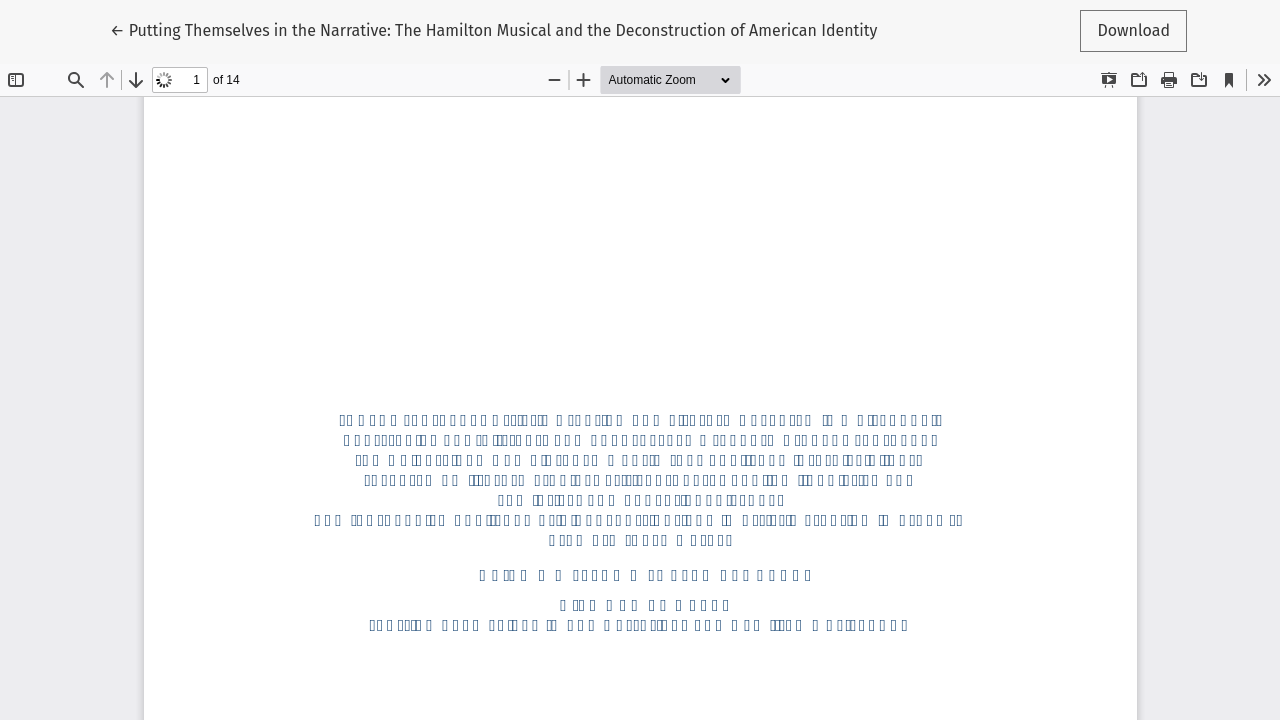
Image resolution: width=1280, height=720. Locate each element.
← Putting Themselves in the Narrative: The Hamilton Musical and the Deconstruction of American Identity (493, 29)
